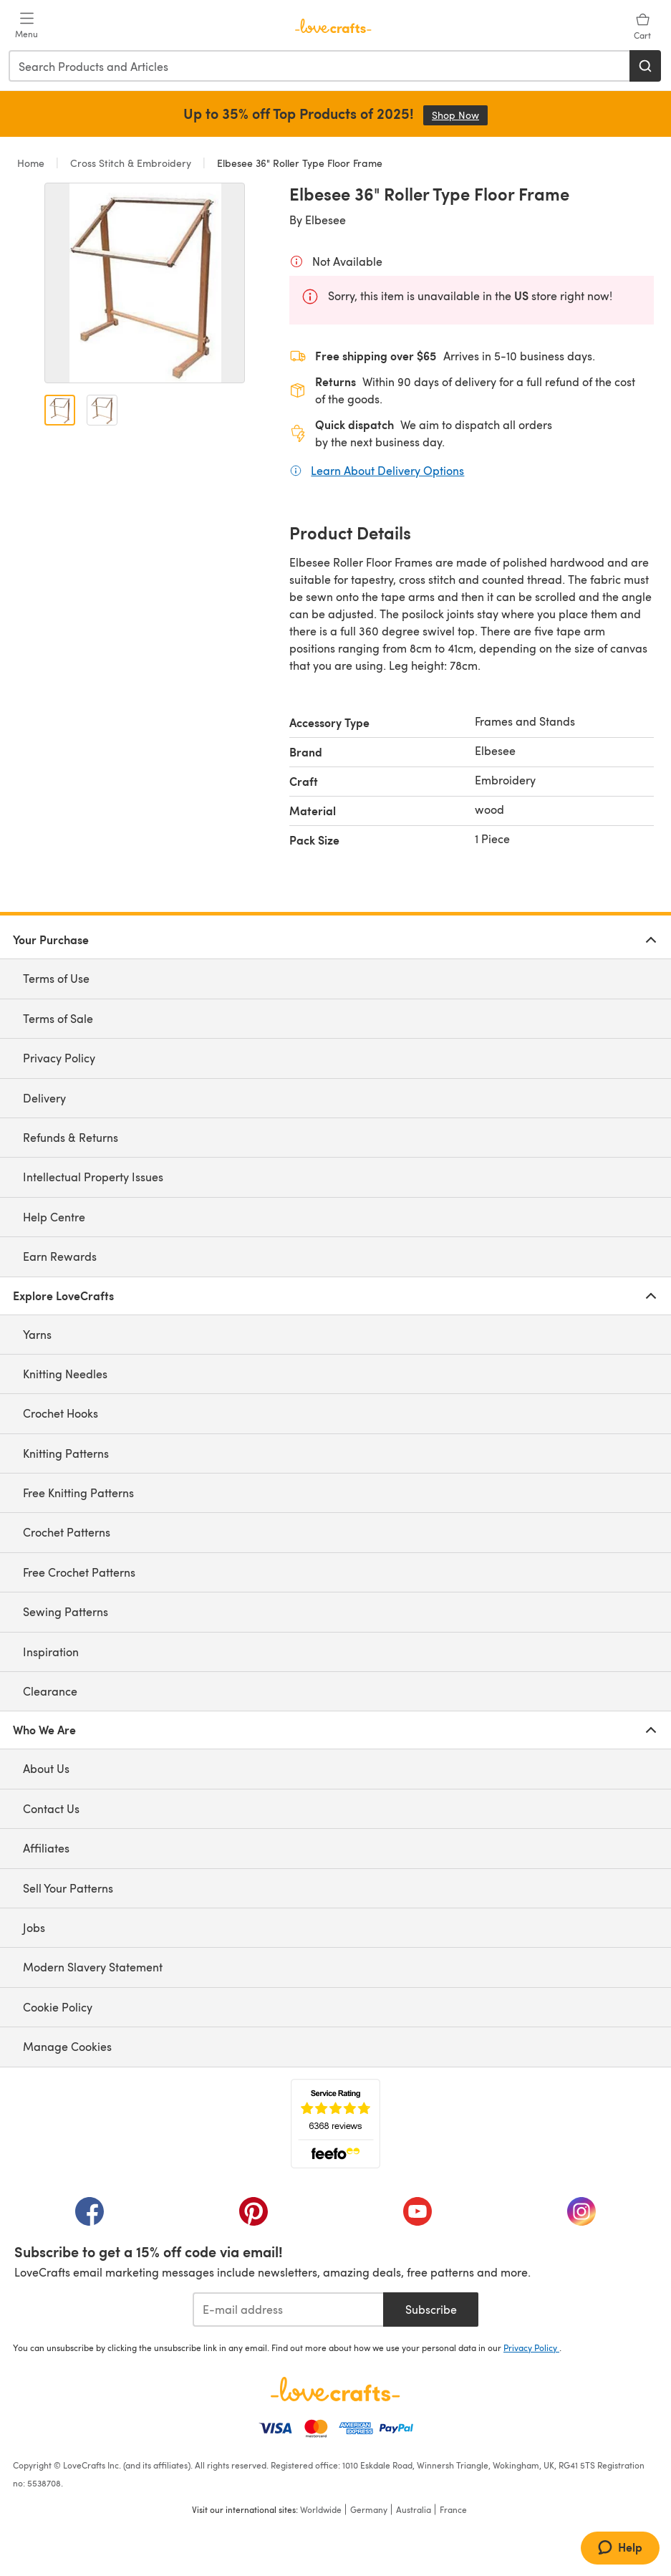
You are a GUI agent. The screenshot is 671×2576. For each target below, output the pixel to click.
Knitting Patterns (66, 1453)
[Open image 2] (102, 410)
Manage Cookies (67, 2046)
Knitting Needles (65, 1373)
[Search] (645, 66)
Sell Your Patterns (68, 1887)
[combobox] (320, 66)
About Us (46, 1768)
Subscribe (431, 2309)
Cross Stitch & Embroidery (130, 163)
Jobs (34, 1927)
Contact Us (51, 1808)
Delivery (44, 1097)
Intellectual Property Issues (93, 1176)
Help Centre (54, 1216)
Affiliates (46, 1847)
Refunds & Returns (70, 1137)
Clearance (50, 1690)
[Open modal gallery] (144, 283)
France (453, 2509)
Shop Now (460, 115)
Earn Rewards (60, 1256)
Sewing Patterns (65, 1611)
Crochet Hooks (60, 1413)
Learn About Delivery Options (387, 470)
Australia (413, 2509)
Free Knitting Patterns (78, 1492)
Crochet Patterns (66, 1531)
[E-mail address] (288, 2309)
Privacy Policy (59, 1057)
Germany (368, 2509)
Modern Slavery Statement (93, 1966)
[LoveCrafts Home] (335, 2389)
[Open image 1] (59, 410)
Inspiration (51, 1651)
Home (32, 163)
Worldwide (321, 2509)
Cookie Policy (57, 2006)
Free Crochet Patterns (79, 1572)
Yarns (37, 1334)
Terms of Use (56, 978)
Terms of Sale (58, 1018)
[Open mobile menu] (26, 26)
